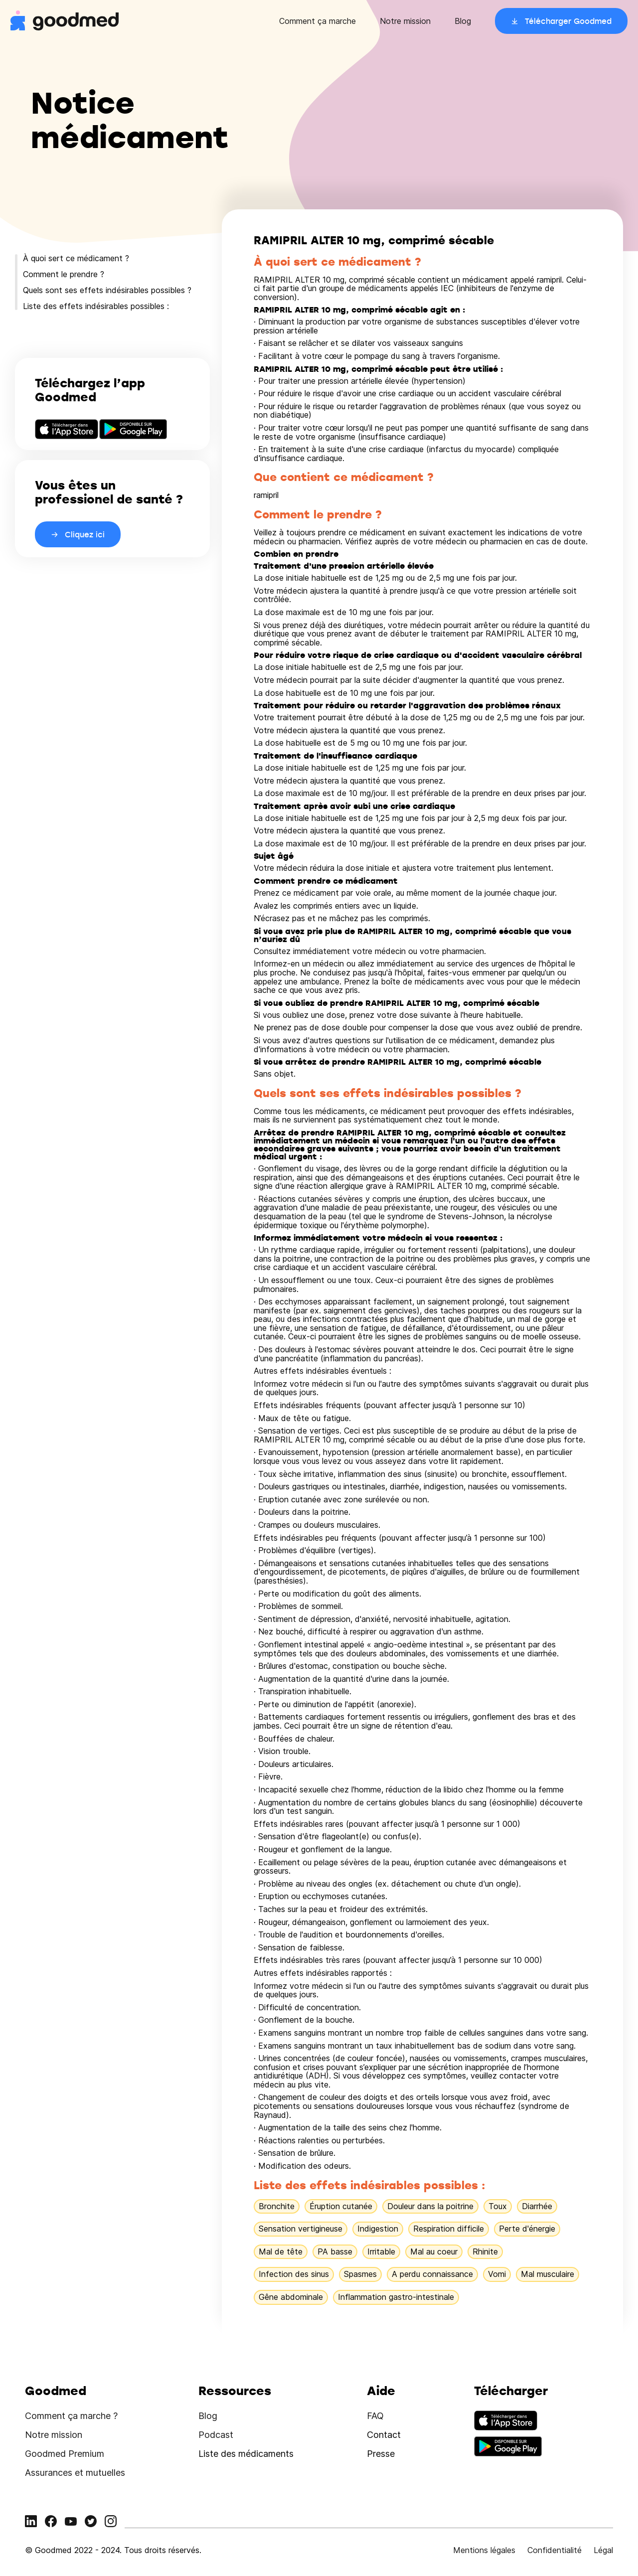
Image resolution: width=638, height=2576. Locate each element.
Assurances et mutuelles (75, 2472)
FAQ (375, 2416)
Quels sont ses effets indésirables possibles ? (107, 290)
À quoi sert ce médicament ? (76, 258)
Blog (463, 21)
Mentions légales (484, 2550)
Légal (603, 2550)
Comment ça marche (317, 21)
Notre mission (405, 21)
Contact (384, 2434)
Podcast (215, 2434)
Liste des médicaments (246, 2453)
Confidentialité (554, 2550)
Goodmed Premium (64, 2453)
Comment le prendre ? (63, 274)
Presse (381, 2453)
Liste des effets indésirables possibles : (96, 306)
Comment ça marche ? (71, 2416)
